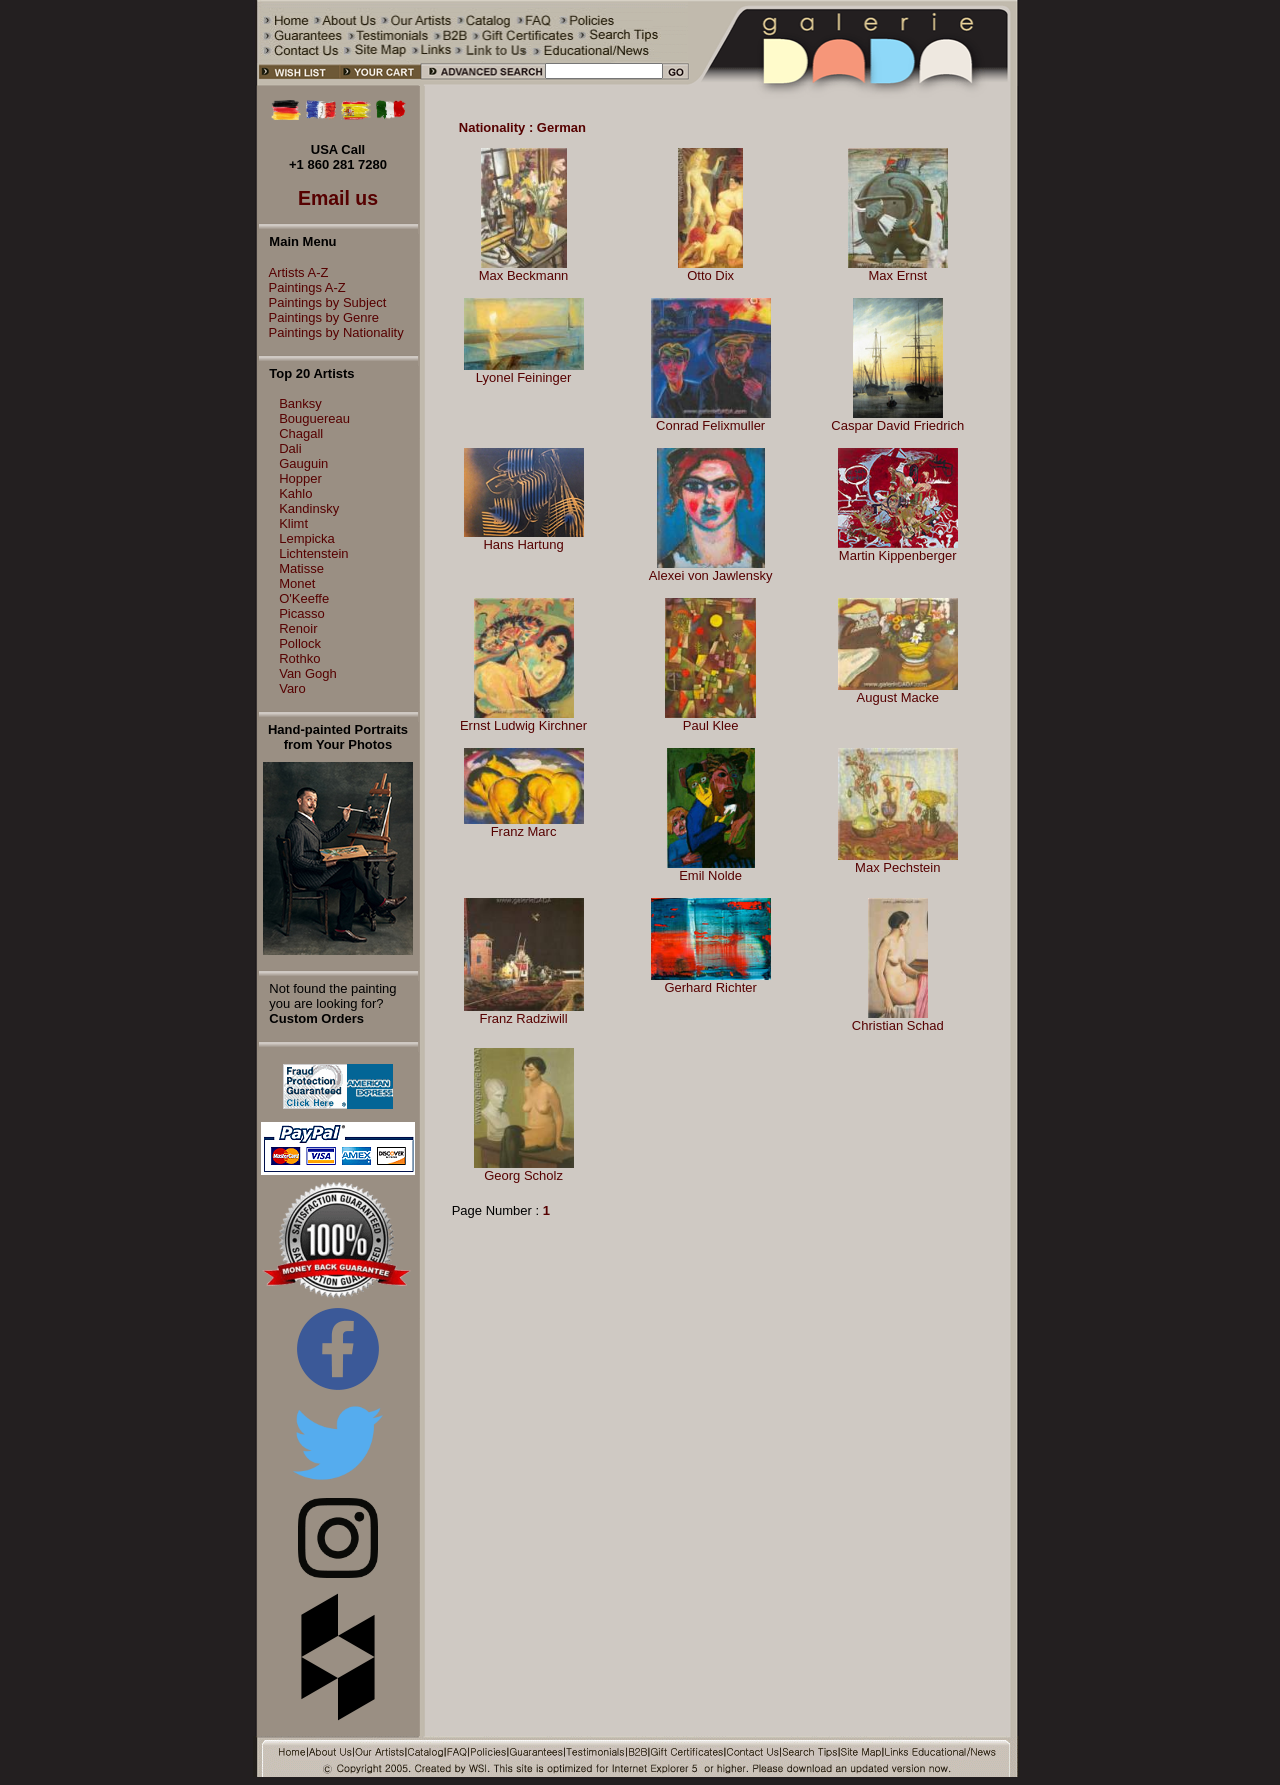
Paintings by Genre (319, 317)
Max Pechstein (897, 867)
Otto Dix (710, 275)
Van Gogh (308, 673)
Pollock (300, 643)
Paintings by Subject (323, 302)
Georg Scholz (523, 1175)
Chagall (301, 433)
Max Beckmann (524, 275)
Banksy (300, 403)
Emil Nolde (710, 875)
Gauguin (303, 463)
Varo (292, 688)
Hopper (300, 478)
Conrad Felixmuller (710, 425)
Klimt (293, 523)
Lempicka (307, 538)
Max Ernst (897, 275)
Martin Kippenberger (898, 555)
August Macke (898, 697)
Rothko (299, 658)
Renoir (298, 628)
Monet (297, 583)
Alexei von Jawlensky (711, 575)
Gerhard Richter (710, 987)
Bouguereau (314, 418)
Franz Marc (524, 831)
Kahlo (295, 493)
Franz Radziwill (523, 1018)
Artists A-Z (294, 272)
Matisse (301, 568)
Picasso (302, 613)
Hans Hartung (523, 544)
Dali (290, 448)
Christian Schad (898, 1025)
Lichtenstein (313, 553)
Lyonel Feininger (524, 377)
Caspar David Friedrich (897, 425)
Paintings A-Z (302, 287)
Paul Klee (711, 725)
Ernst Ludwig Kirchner (523, 725)
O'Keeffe (304, 598)
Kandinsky (309, 508)
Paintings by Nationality (331, 332)
